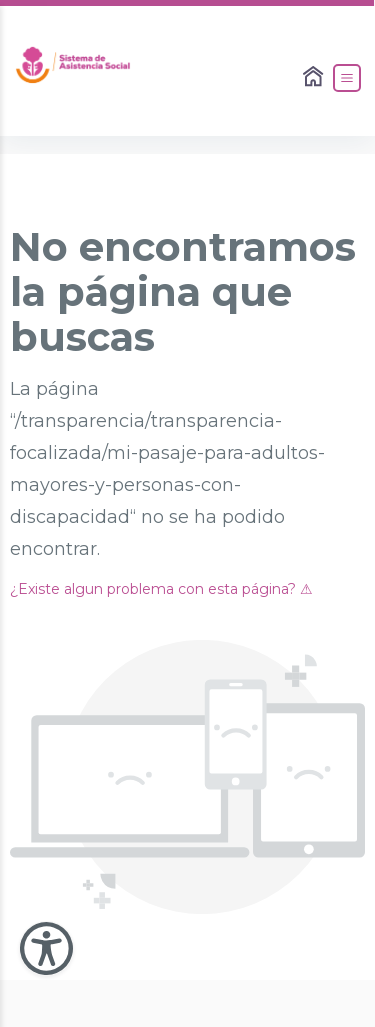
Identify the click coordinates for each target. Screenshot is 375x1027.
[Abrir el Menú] (347, 78)
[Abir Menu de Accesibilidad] (46, 948)
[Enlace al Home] (315, 78)
